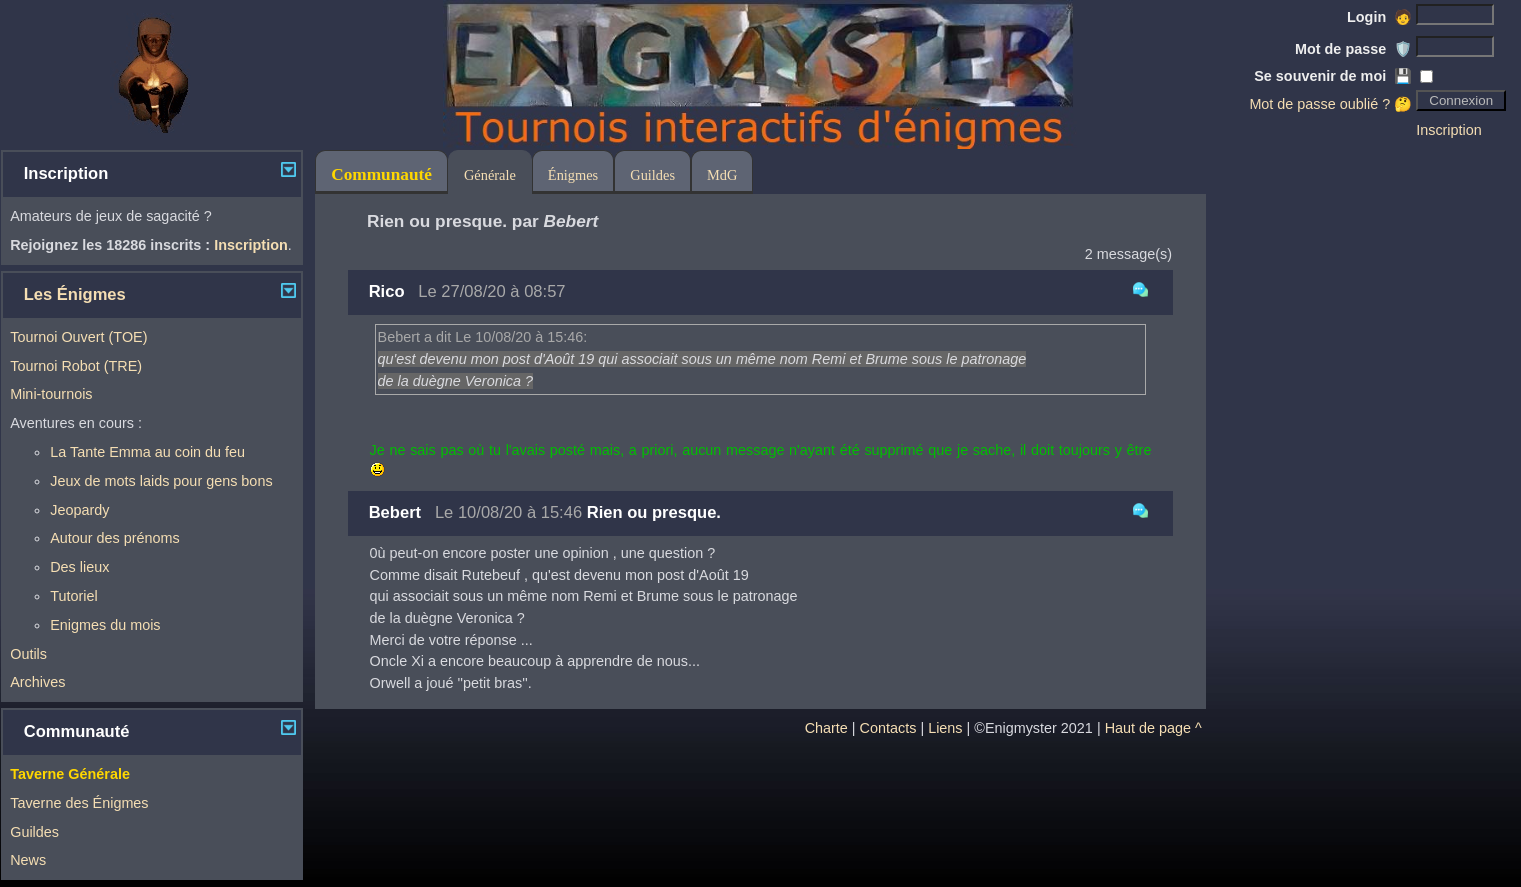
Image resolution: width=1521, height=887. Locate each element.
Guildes (34, 832)
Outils (28, 654)
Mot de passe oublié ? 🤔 (1330, 104)
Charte (826, 728)
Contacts (888, 728)
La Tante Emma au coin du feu (147, 452)
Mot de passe (1353, 49)
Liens (945, 728)
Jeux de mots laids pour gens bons (161, 481)
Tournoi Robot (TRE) (76, 366)
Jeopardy (79, 510)
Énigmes (573, 175)
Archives (37, 682)
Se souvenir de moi (1333, 76)
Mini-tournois (51, 394)
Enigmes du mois (105, 625)
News (28, 860)
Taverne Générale (70, 774)
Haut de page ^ (1153, 728)
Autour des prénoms (115, 538)
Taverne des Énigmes (79, 803)
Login (1379, 17)
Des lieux (79, 567)
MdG (722, 175)
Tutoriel (73, 596)
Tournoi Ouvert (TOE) (78, 337)
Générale (490, 175)
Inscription (1449, 130)
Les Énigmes (75, 294)
